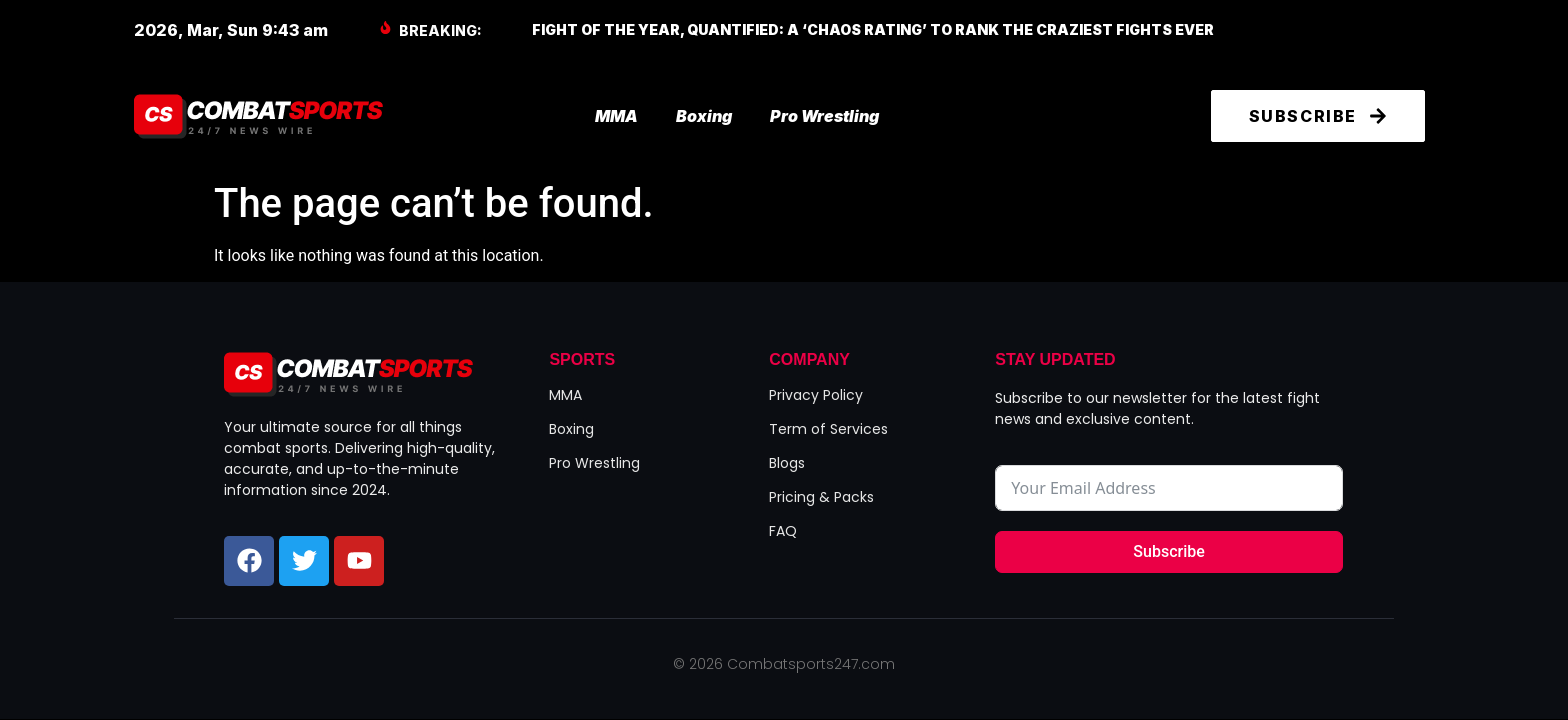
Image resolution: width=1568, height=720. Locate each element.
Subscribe (1168, 551)
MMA (616, 116)
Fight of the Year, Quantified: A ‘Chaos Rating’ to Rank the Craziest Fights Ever (873, 29)
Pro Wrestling (824, 116)
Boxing (704, 116)
